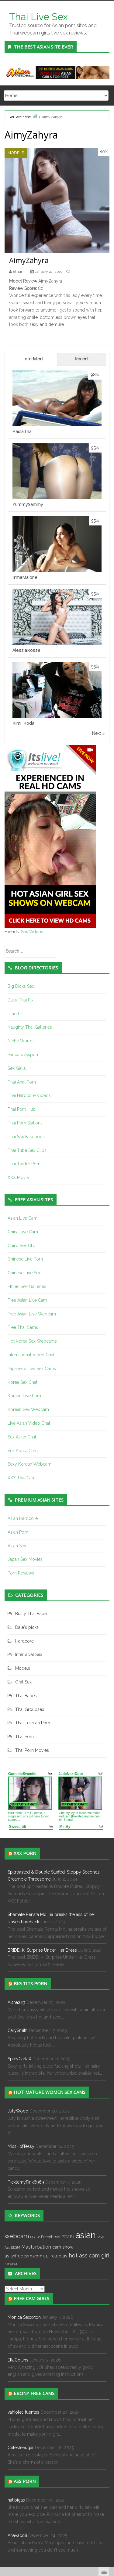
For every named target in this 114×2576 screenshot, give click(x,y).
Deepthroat (50, 2237)
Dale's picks (27, 1627)
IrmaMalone (24, 577)
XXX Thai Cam (22, 1477)
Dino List (16, 1013)
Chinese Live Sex (24, 1272)
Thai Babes (26, 1695)
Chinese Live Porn (25, 1259)
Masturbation (36, 2247)
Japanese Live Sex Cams (32, 1368)
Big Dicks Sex (21, 986)
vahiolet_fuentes (23, 2412)
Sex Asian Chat (22, 1436)
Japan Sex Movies (25, 1559)
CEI (46, 2256)
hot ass (78, 2255)
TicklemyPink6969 (26, 2182)
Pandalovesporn (24, 1054)
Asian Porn (18, 1532)
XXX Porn (25, 1853)
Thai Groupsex (29, 1709)
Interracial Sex (28, 1654)
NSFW (35, 2237)
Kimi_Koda (23, 723)
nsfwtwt (11, 2264)
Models (16, 152)
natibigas (16, 2500)
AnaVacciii (17, 2535)
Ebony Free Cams (34, 2393)
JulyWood (18, 2111)
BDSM (15, 2247)
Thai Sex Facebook (26, 1136)
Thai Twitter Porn (24, 1163)
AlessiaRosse (26, 650)
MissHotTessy (21, 2146)
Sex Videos (32, 931)
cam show (63, 2246)
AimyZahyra (29, 260)
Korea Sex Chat (22, 1382)
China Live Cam (23, 1231)
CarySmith (18, 2030)
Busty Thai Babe (31, 1613)
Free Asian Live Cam (27, 1300)
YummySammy (27, 504)
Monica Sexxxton (24, 2317)
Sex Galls (17, 1068)
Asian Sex (17, 1545)
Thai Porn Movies (32, 1750)
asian (85, 2235)
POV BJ (68, 2237)
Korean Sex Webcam (28, 1409)
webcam (17, 2236)
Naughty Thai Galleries (30, 1027)
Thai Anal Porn (22, 1082)
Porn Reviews (21, 1573)
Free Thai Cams (23, 1327)
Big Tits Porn (30, 1983)
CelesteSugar (21, 2447)
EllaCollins (18, 2360)
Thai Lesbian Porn (32, 1722)
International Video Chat (31, 1354)
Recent (81, 358)
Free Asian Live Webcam (32, 1313)
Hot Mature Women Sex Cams (49, 2092)
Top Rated (32, 358)
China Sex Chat (22, 1245)
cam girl (99, 2255)
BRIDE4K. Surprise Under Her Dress (42, 1950)
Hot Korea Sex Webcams (32, 1341)
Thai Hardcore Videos (29, 1095)
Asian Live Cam (22, 1218)
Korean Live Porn (24, 1395)
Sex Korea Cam (23, 1450)
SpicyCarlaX (19, 2058)
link (108, 2480)
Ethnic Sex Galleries (27, 1286)
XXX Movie (18, 1177)
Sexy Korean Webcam (29, 1464)
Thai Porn (24, 1736)
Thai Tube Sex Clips (27, 1150)
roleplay (58, 2255)
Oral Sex (23, 1681)
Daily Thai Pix (20, 1000)
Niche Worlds (21, 1040)
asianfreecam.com (23, 2255)
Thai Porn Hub (22, 1109)
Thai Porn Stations (25, 1122)
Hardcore (24, 1641)
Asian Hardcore (23, 1518)
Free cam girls (31, 2298)
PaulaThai (22, 431)
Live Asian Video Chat (29, 1423)
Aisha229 (16, 2002)
